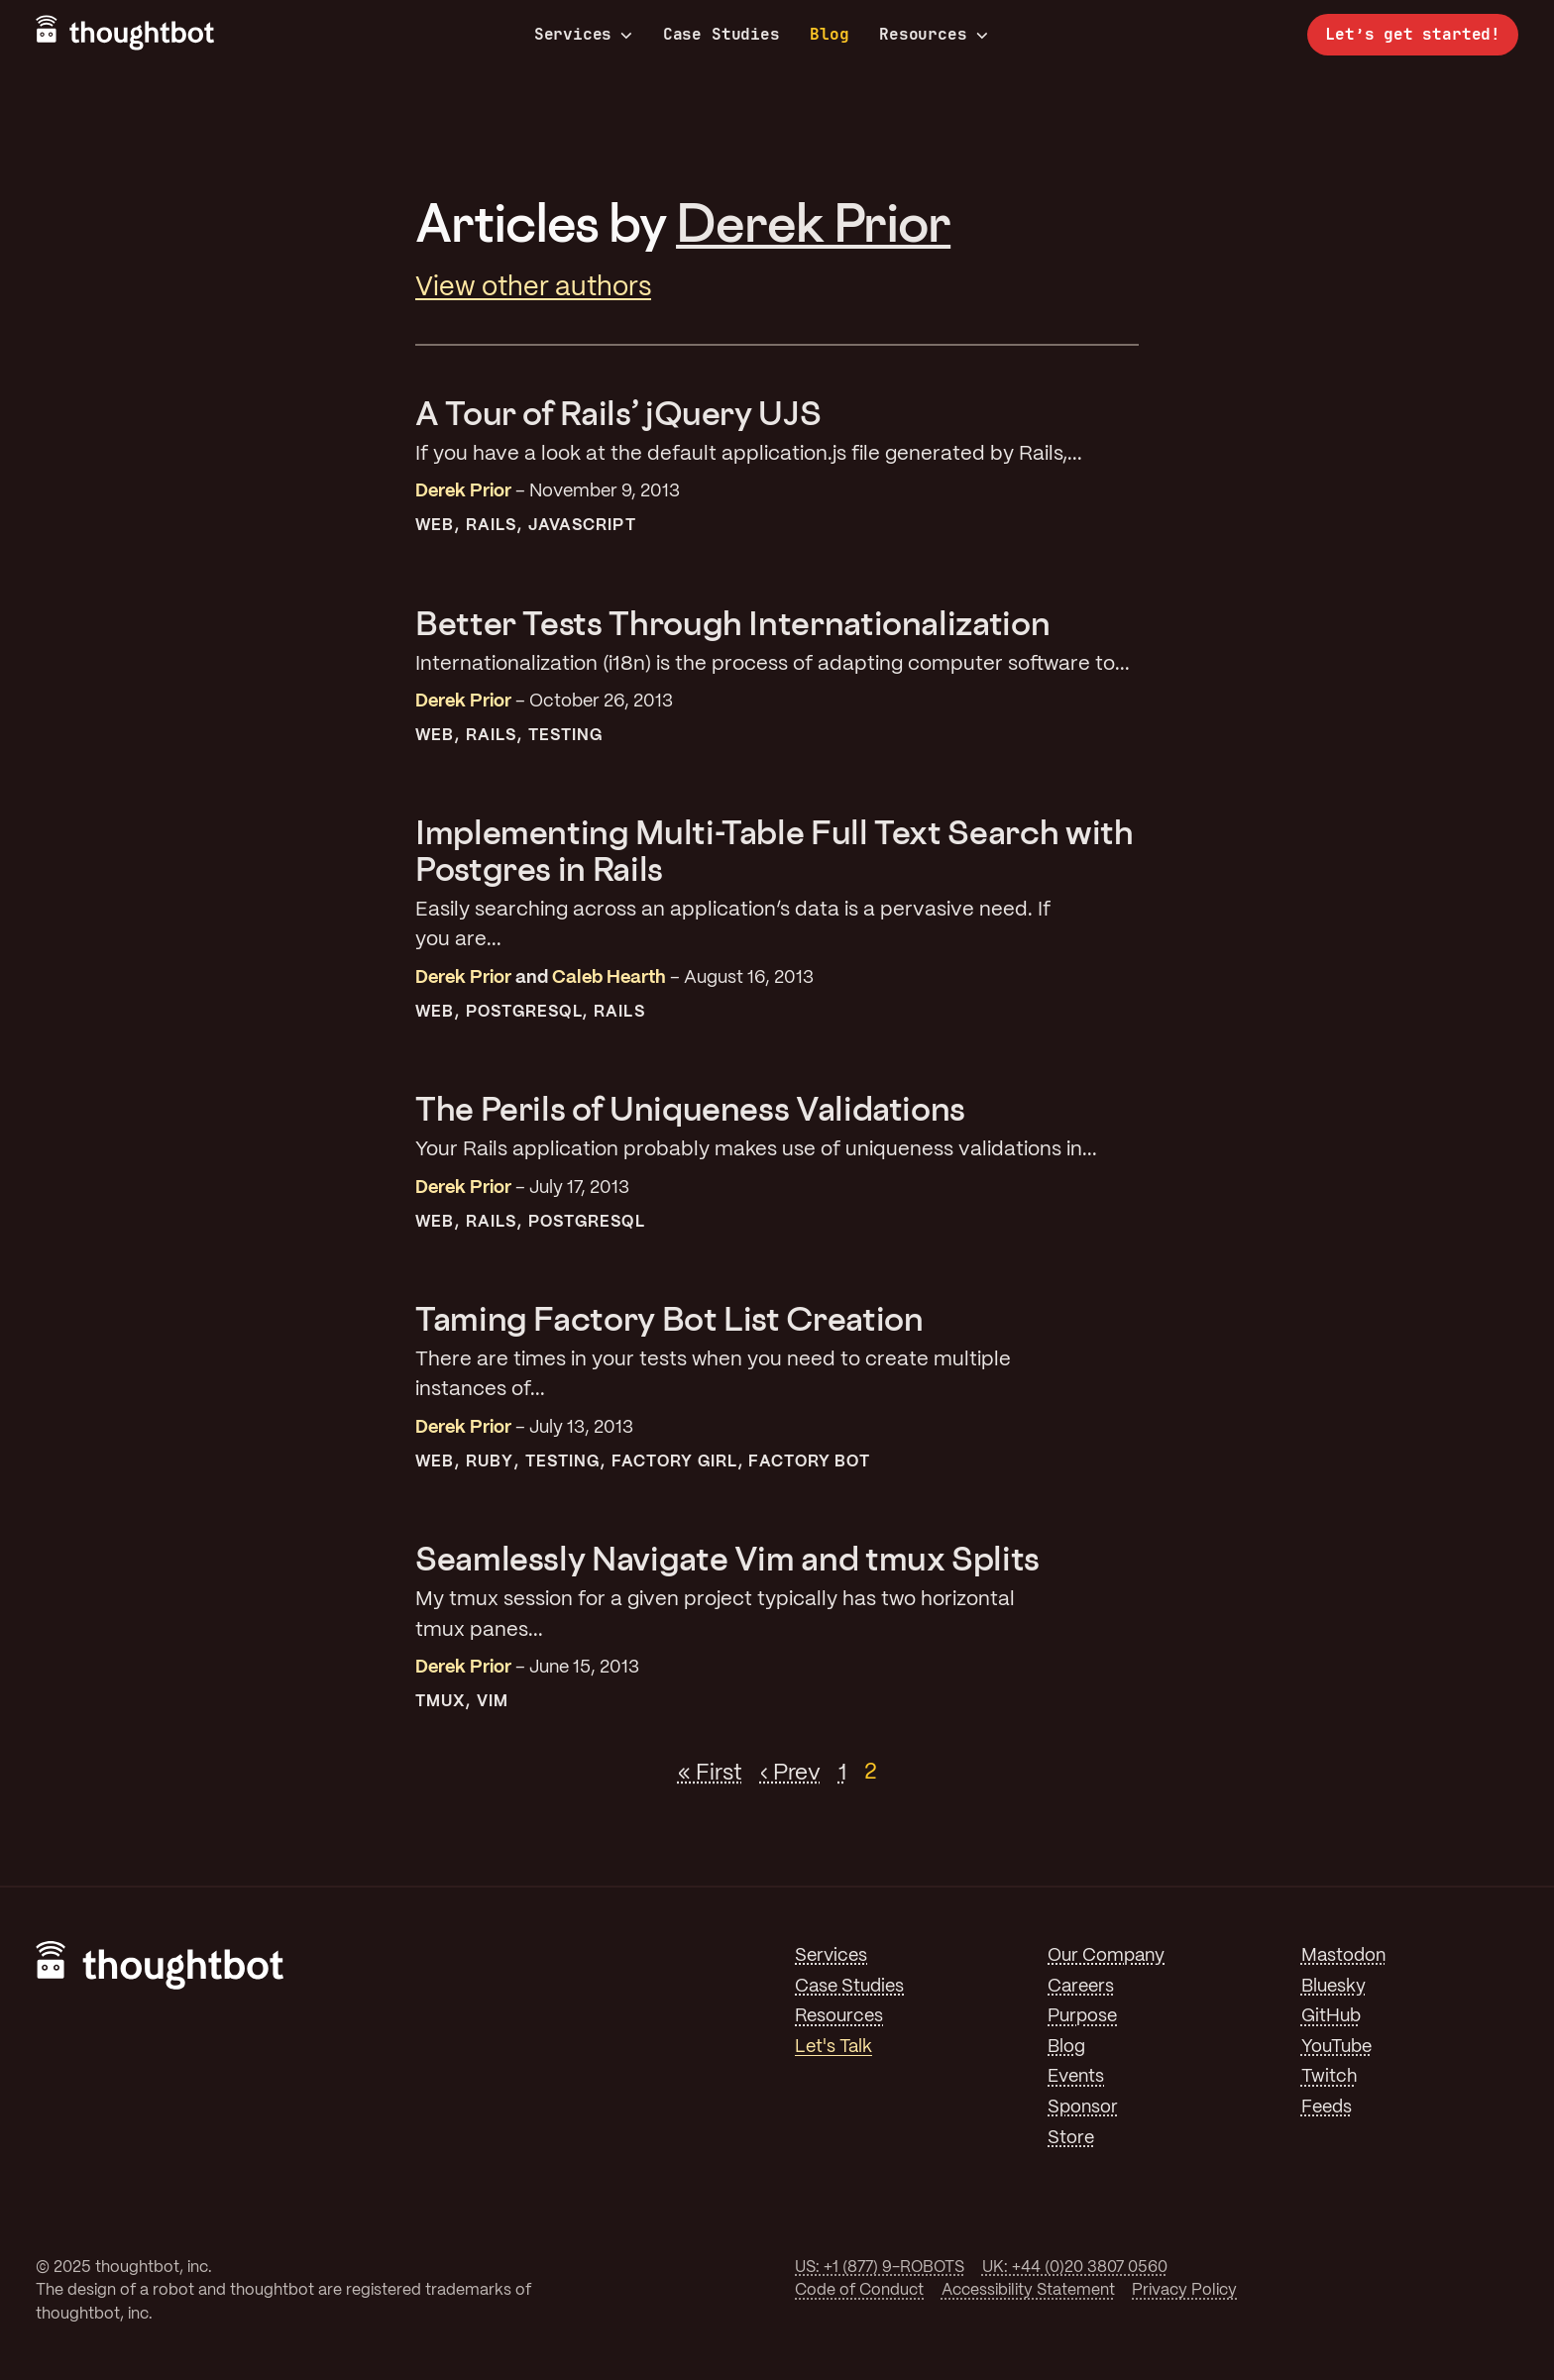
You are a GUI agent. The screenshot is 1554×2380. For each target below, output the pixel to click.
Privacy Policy (1184, 2290)
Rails (491, 525)
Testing (566, 735)
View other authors (533, 287)
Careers (1081, 1987)
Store (1071, 2138)
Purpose (1082, 2016)
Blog (829, 34)
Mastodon (1343, 1956)
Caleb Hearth (609, 978)
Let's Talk (833, 2047)
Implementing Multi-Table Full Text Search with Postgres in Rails (774, 849)
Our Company (1106, 1956)
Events (1076, 2077)
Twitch (1329, 2077)
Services (583, 35)
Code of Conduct (859, 2290)
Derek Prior (813, 222)
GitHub (1331, 2016)
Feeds (1326, 2107)
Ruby (489, 1462)
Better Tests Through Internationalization (732, 622)
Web (434, 525)
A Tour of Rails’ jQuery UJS (618, 412)
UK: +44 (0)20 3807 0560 (1074, 2267)
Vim (492, 1701)
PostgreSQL (524, 1012)
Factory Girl (674, 1462)
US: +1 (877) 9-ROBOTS (879, 2267)
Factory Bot (809, 1462)
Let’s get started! (1412, 34)
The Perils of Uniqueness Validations (690, 1108)
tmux (440, 1701)
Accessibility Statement (1028, 2290)
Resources (933, 35)
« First (710, 1773)
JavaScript (582, 525)
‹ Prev (790, 1773)
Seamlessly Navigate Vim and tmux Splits (727, 1558)
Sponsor (1083, 2107)
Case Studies (721, 34)
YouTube (1336, 2047)
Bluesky (1333, 1987)
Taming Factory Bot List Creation (669, 1318)
